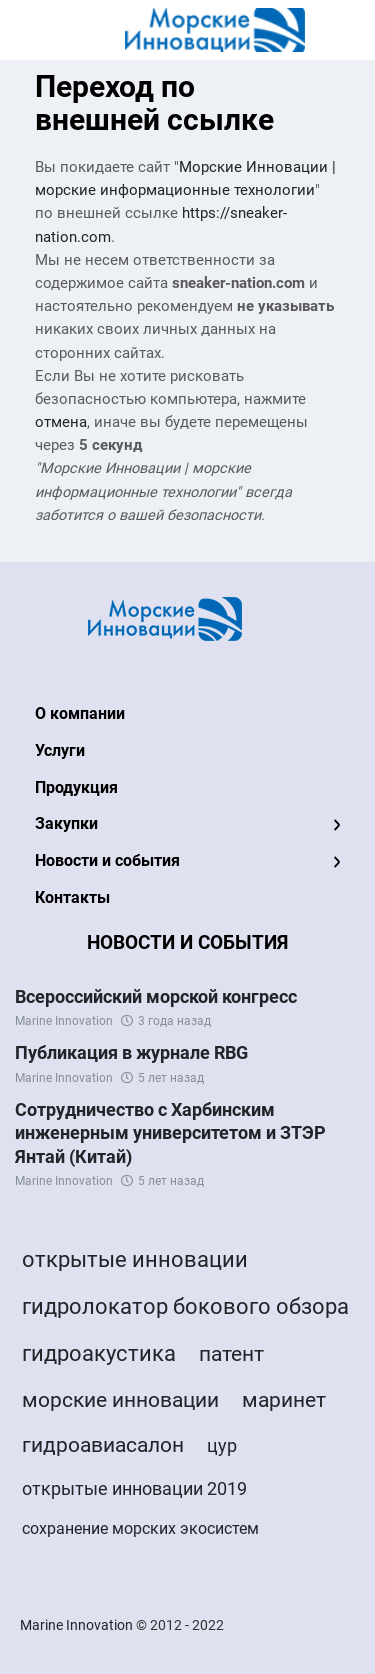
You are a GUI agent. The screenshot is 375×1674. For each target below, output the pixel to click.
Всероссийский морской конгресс (156, 996)
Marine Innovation (64, 1021)
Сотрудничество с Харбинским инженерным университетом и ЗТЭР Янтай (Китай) (170, 1133)
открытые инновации (135, 1259)
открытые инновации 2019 (134, 1488)
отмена (61, 422)
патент (231, 1354)
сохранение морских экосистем (140, 1528)
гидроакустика (99, 1353)
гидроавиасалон (103, 1445)
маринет (284, 1400)
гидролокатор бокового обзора (185, 1306)
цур (222, 1445)
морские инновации (120, 1400)
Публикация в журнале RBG (131, 1052)
